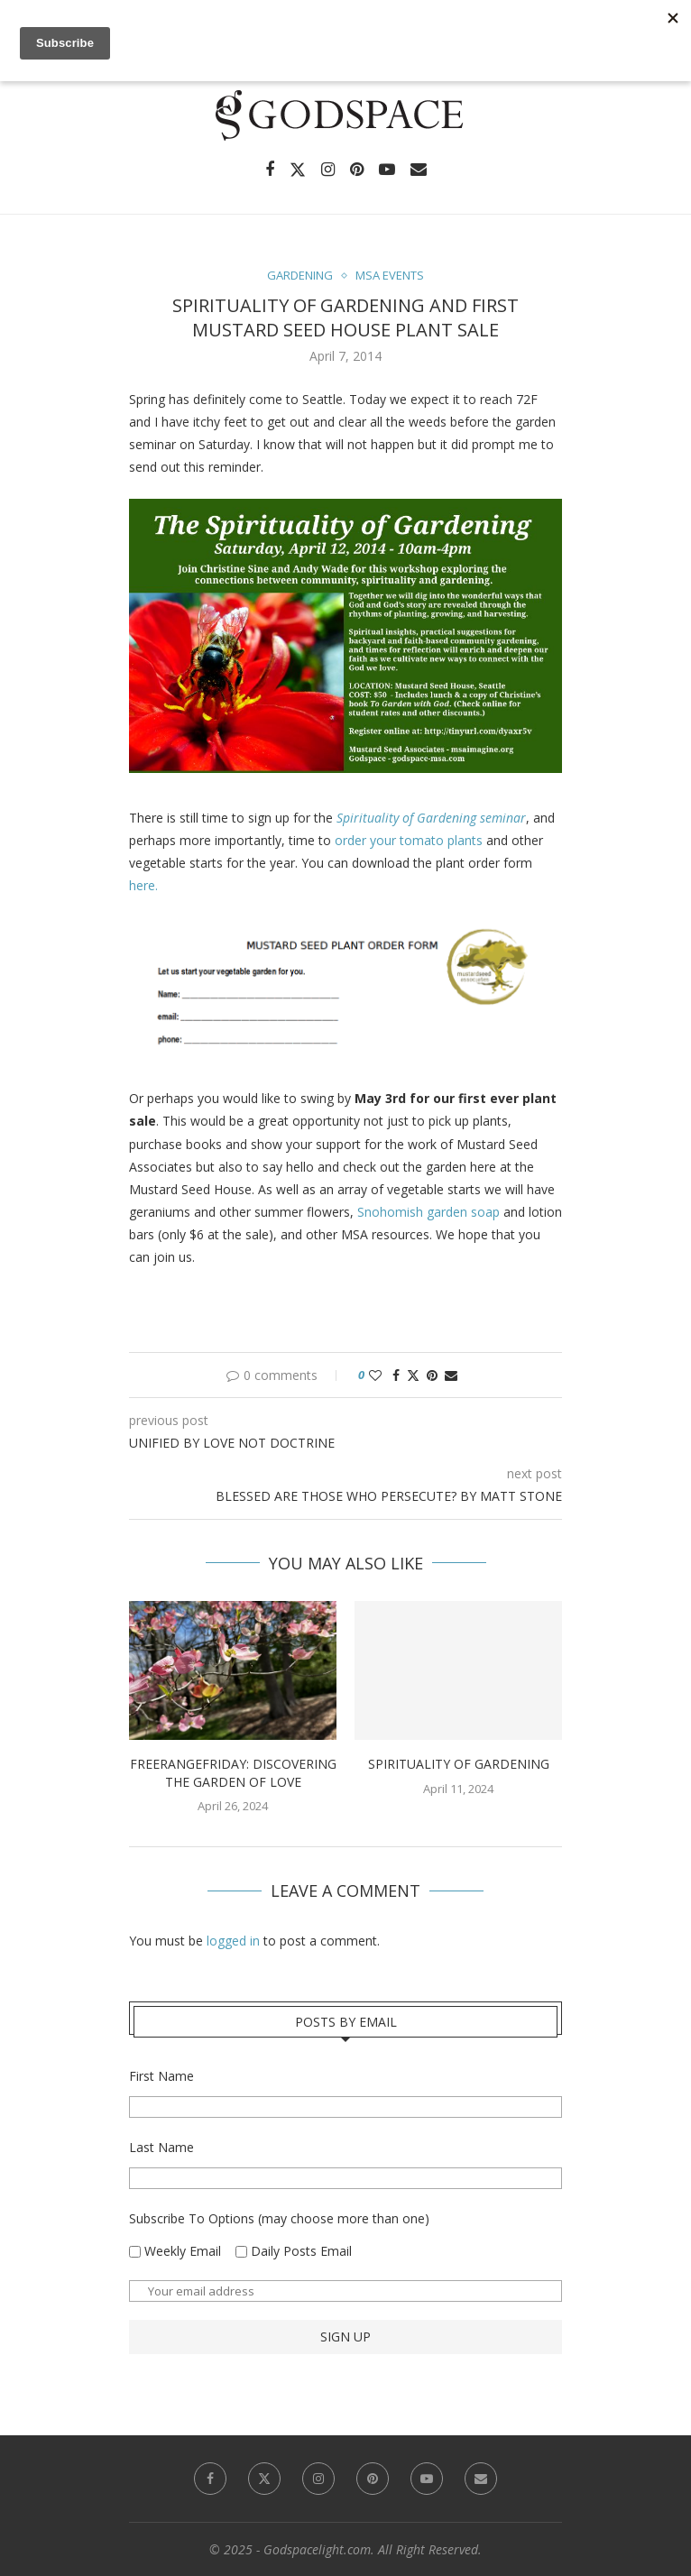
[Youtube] (387, 169)
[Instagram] (328, 169)
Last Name (161, 2147)
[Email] (418, 169)
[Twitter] (298, 169)
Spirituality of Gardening (458, 1763)
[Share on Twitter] (413, 1375)
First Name (161, 2075)
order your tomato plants (409, 840)
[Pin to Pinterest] (432, 1375)
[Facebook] (269, 169)
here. (143, 885)
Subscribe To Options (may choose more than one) (279, 2218)
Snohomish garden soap (428, 1211)
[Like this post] (375, 1375)
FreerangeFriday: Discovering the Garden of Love (233, 1772)
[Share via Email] (451, 1375)
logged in (233, 1940)
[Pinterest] (357, 169)
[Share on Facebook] (396, 1375)
